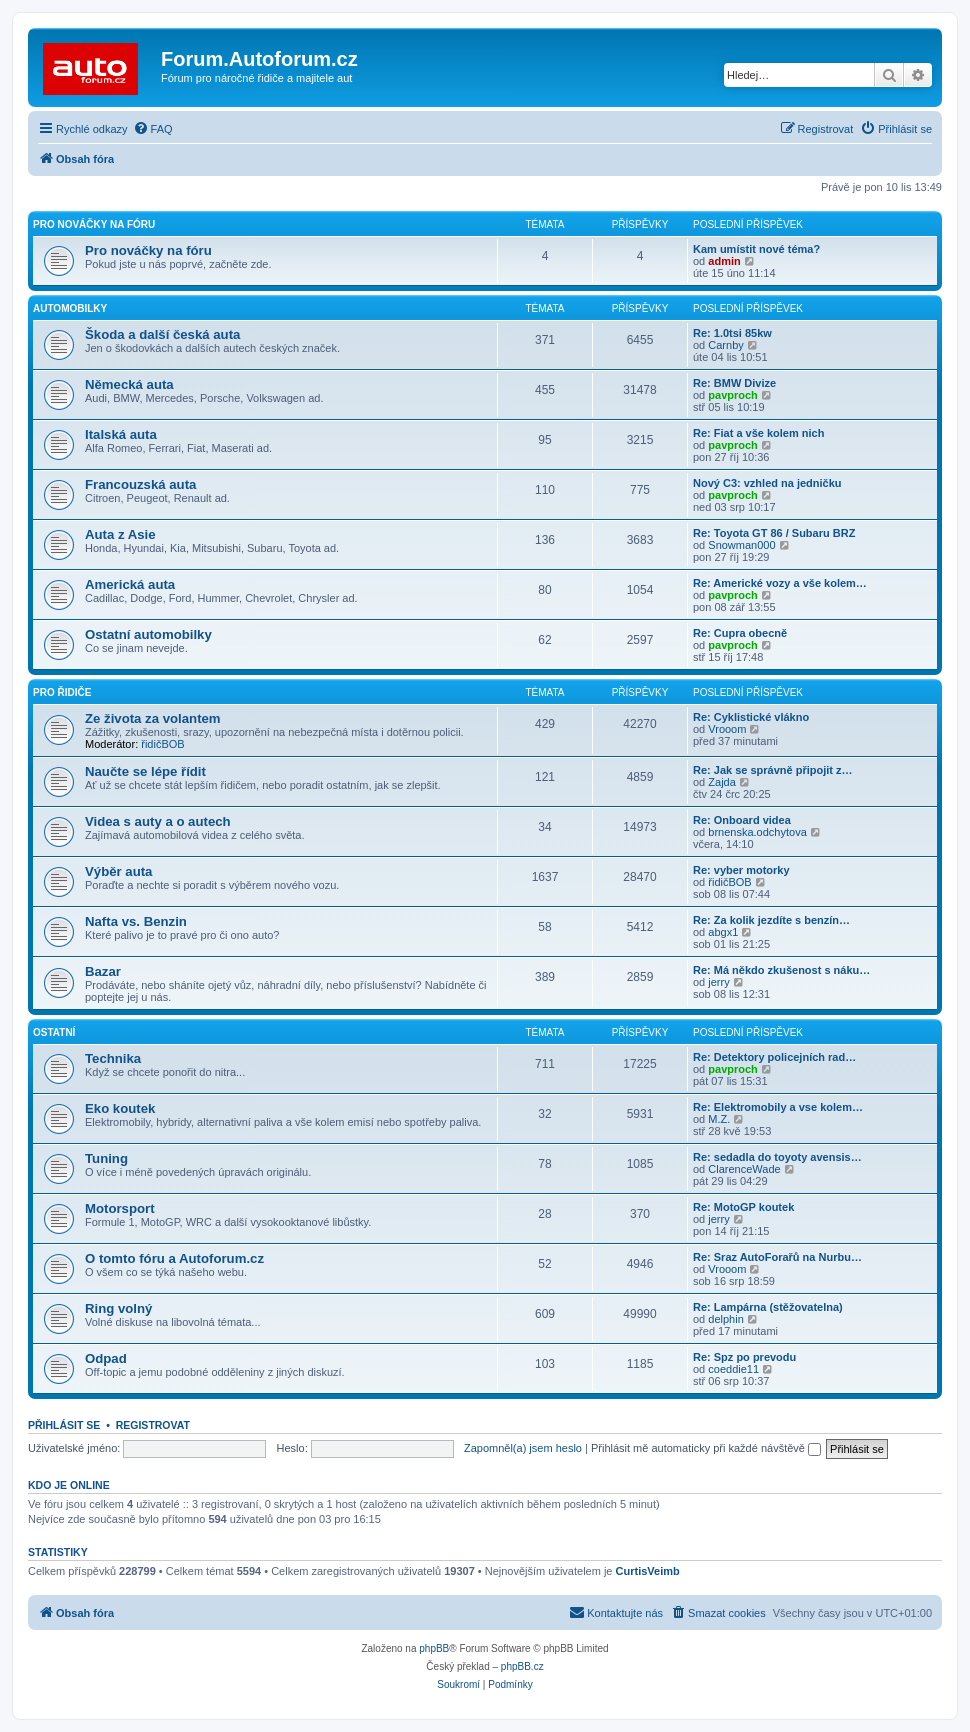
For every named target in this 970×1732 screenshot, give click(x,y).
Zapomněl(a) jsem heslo (523, 1448)
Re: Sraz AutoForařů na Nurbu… (777, 1257)
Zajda (722, 782)
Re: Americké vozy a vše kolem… (780, 583)
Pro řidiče (62, 692)
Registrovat (153, 1425)
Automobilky (70, 308)
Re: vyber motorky (741, 870)
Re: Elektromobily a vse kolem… (778, 1107)
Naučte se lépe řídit (145, 771)
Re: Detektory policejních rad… (774, 1057)
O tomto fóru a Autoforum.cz (174, 1258)
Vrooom (727, 729)
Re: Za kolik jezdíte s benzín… (771, 920)
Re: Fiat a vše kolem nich (758, 433)
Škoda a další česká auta (162, 334)
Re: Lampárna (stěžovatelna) (768, 1307)
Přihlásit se (64, 1425)
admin (724, 261)
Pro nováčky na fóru (94, 224)
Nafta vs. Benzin (136, 921)
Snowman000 (741, 545)
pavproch (733, 395)
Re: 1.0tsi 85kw (732, 333)
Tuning (106, 1158)
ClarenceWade (744, 1169)
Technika (113, 1058)
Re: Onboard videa (742, 820)
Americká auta (130, 584)
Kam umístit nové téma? (756, 249)
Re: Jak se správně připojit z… (773, 770)
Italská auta (121, 434)
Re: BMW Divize (734, 383)
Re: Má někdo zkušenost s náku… (781, 970)
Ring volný (118, 1308)
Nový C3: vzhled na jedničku (767, 483)
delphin (725, 1319)
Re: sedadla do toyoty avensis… (777, 1157)
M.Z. (719, 1119)
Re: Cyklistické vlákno (751, 717)
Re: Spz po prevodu (744, 1357)
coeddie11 (733, 1369)
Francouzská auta (140, 484)
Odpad (106, 1358)
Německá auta (129, 384)
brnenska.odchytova (757, 832)
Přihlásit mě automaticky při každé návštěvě (706, 1448)
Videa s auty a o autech (158, 821)
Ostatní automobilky (148, 634)
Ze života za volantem (153, 718)
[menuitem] (153, 129)
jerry (718, 982)
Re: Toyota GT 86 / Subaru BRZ (774, 533)
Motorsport (120, 1208)
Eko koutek (120, 1108)
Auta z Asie (120, 534)
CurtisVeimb (648, 1571)
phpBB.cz (522, 1666)
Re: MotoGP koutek (743, 1207)
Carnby (725, 345)
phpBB (434, 1648)
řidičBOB (162, 744)
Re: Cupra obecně (740, 633)
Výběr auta (118, 871)
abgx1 (723, 932)
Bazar (103, 971)
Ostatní (54, 1032)
